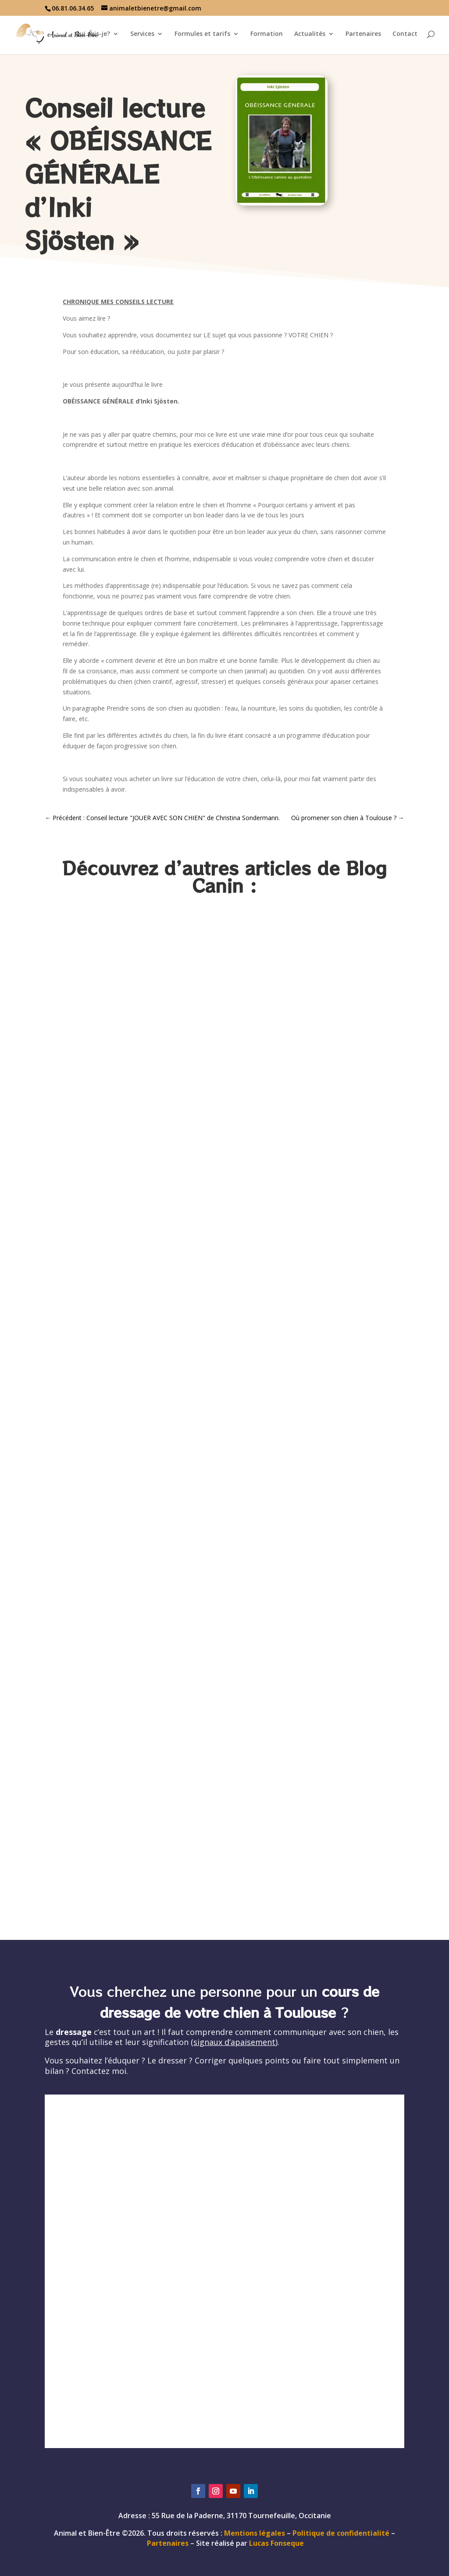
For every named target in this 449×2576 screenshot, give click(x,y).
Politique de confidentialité (340, 2533)
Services (142, 34)
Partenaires (363, 34)
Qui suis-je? (92, 34)
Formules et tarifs (202, 34)
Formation (266, 34)
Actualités (309, 34)
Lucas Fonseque (276, 2543)
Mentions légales (254, 2533)
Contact (404, 34)
